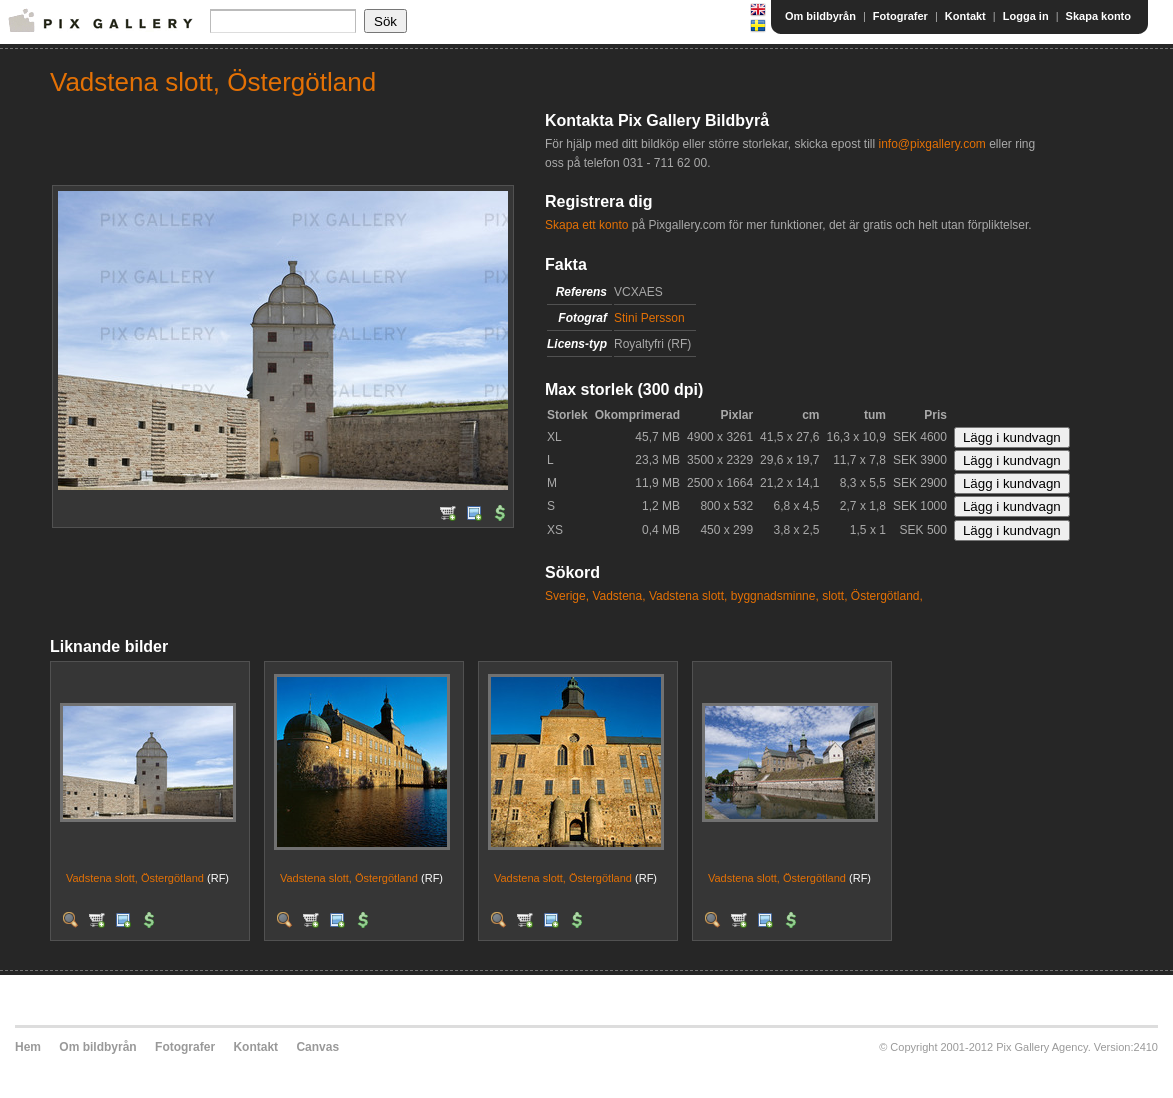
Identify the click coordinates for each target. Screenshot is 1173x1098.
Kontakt (965, 16)
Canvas (317, 1047)
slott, (834, 596)
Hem (28, 1047)
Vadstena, (618, 596)
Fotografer (900, 16)
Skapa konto (1098, 16)
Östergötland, (887, 596)
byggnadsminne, (775, 596)
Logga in (1026, 16)
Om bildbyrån (820, 16)
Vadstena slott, (688, 596)
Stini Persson (649, 318)
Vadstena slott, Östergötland (135, 878)
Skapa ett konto (586, 225)
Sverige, (567, 596)
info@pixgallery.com (931, 144)
